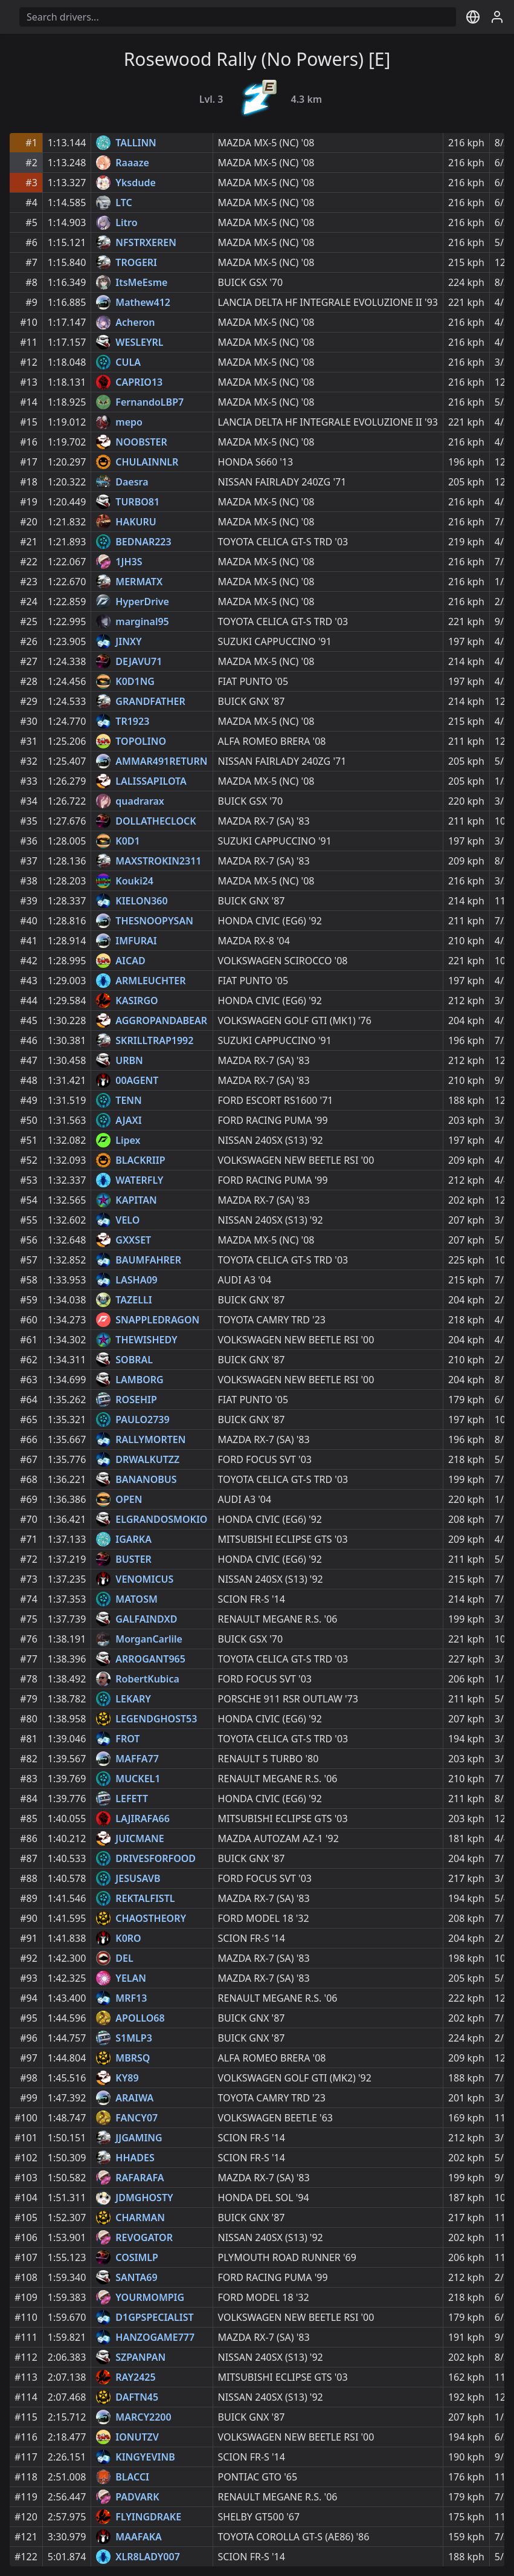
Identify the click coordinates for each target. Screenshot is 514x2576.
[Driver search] (237, 17)
